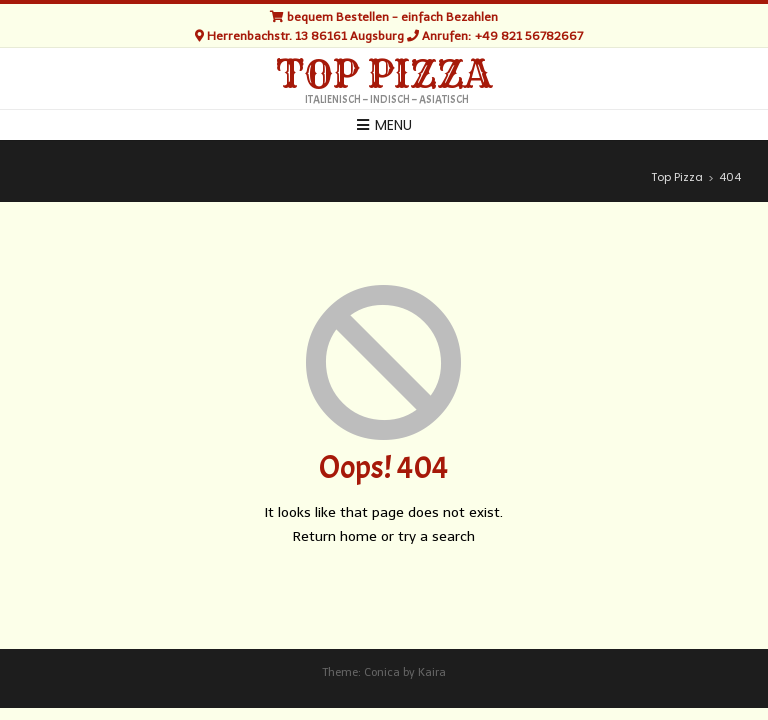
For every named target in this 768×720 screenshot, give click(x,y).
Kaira (432, 672)
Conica (382, 672)
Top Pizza (384, 75)
